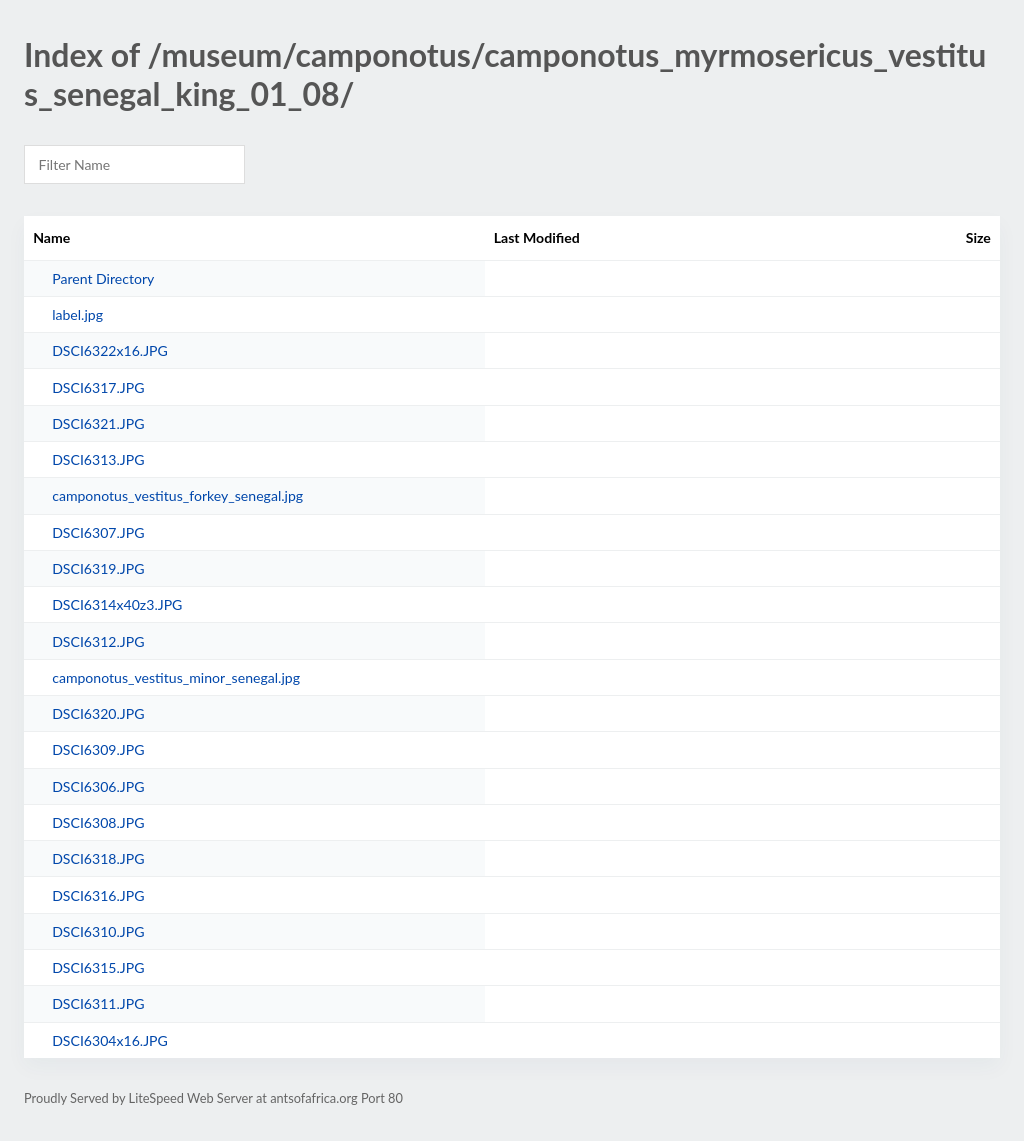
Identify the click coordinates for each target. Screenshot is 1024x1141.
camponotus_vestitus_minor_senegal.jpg (176, 677)
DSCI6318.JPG (98, 858)
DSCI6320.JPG (98, 713)
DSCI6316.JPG (98, 895)
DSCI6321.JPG (98, 423)
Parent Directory (103, 278)
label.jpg (77, 314)
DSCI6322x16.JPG (110, 350)
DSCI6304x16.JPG (110, 1040)
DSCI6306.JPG (98, 786)
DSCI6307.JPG (98, 532)
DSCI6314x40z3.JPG (117, 604)
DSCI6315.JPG (98, 967)
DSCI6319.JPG (98, 568)
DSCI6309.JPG (98, 749)
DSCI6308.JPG (98, 822)
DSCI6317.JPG (98, 387)
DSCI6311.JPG (98, 1003)
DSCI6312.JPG (98, 641)
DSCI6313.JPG (98, 459)
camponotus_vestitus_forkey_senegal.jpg (177, 495)
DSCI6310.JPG (98, 931)
